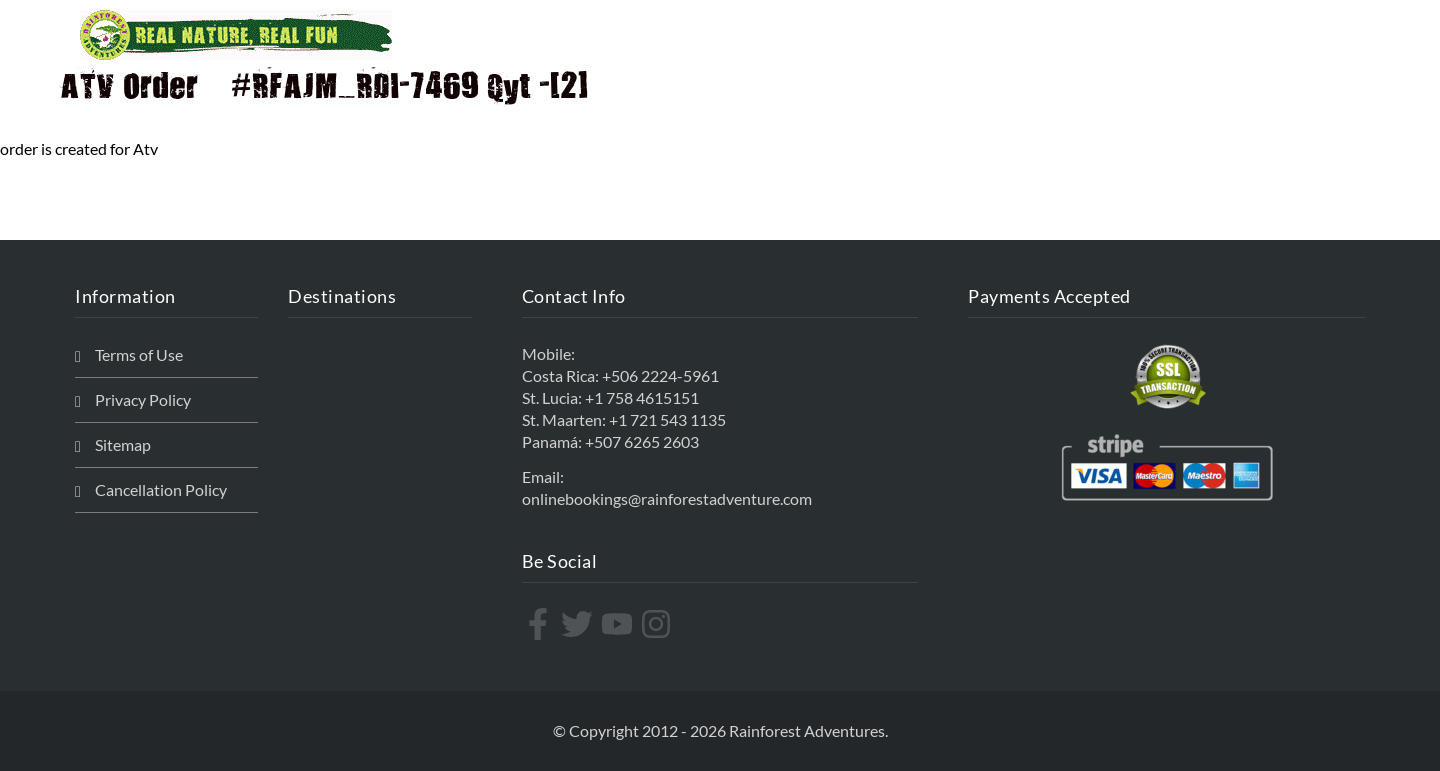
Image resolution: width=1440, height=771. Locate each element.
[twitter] (579, 624)
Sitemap (123, 444)
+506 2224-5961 (660, 375)
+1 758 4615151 (642, 397)
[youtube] (619, 624)
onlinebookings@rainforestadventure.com (667, 498)
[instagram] (658, 624)
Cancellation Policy (161, 489)
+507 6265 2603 (642, 441)
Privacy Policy (143, 399)
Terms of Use (139, 354)
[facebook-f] (540, 624)
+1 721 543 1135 (667, 419)
